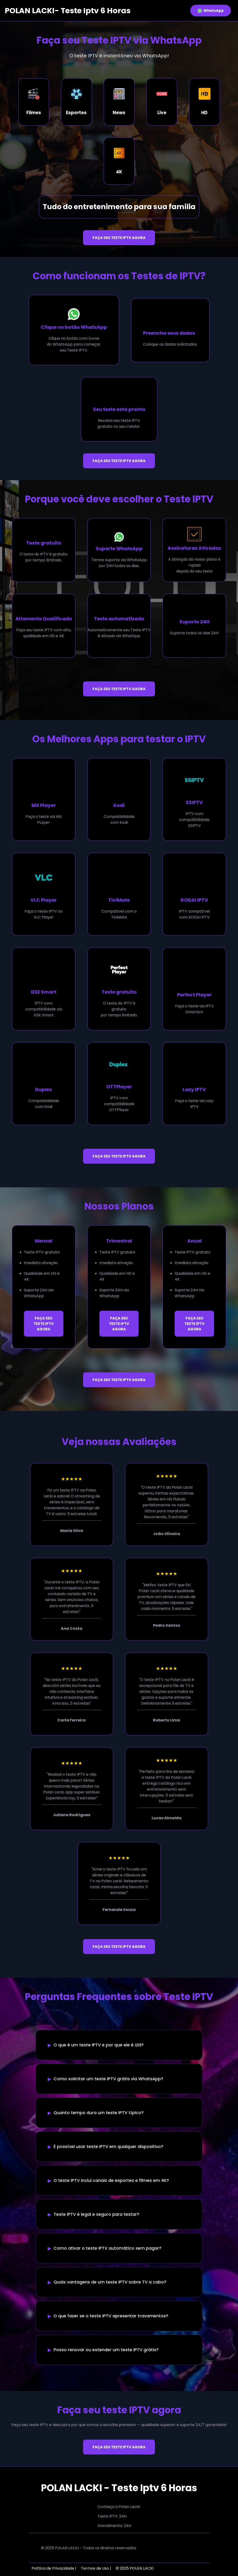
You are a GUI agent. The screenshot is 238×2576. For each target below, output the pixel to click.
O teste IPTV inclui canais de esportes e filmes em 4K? (111, 2180)
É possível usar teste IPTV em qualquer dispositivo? (108, 2146)
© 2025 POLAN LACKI (135, 2568)
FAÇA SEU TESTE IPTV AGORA (119, 237)
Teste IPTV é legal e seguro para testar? (96, 2214)
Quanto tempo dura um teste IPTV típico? (99, 2113)
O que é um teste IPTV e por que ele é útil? (99, 2045)
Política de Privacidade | (54, 2568)
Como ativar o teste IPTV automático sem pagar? (107, 2248)
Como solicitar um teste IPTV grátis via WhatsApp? (108, 2079)
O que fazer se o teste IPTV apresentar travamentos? (111, 2316)
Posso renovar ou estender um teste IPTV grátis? (106, 2350)
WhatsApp (210, 10)
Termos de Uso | (96, 2568)
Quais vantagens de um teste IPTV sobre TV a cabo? (110, 2282)
